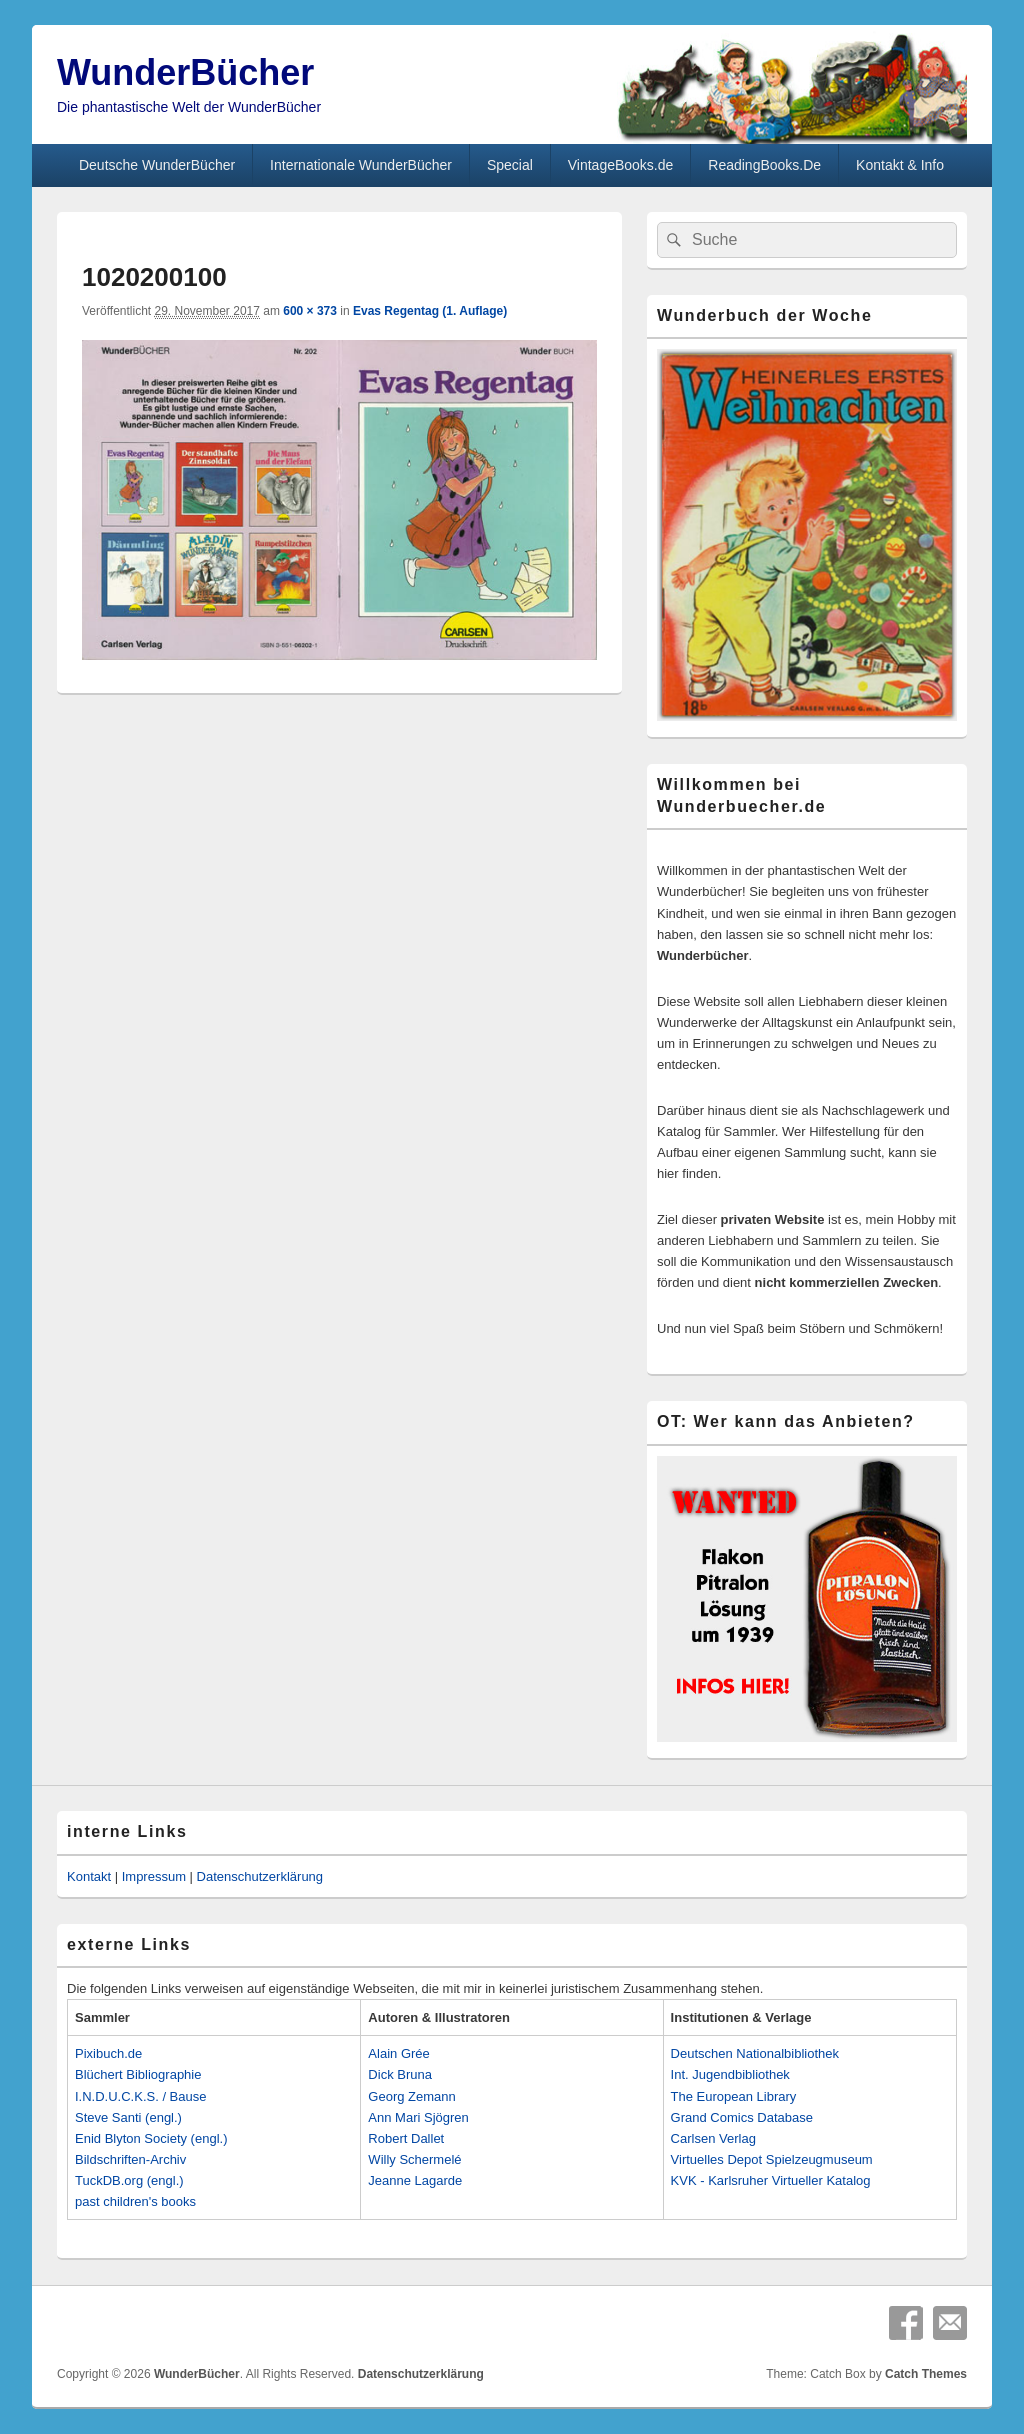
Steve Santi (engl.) (128, 2117)
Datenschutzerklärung (260, 1876)
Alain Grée (398, 2053)
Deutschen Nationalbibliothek (755, 2053)
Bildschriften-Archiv (130, 2159)
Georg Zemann (411, 2096)
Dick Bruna (400, 2074)
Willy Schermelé (414, 2159)
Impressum (154, 1876)
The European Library (734, 2096)
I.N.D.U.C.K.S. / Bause (141, 2096)
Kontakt (89, 1876)
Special (510, 165)
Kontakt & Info (900, 165)
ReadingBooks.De (764, 165)
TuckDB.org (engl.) (129, 2180)
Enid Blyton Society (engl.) (151, 2138)
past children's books (135, 2201)
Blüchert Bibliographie (138, 2074)
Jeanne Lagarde (415, 2180)
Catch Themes (926, 2374)
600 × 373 (310, 311)
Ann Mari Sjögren (418, 2117)
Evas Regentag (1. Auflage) (430, 311)
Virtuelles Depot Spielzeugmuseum (772, 2159)
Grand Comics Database (742, 2117)
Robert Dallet (406, 2138)
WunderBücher (185, 72)
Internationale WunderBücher (361, 165)
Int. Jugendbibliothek (730, 2074)
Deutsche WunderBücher (157, 165)
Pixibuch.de (108, 2053)
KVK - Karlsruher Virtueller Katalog (771, 2180)
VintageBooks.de (621, 165)
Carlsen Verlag (713, 2138)
